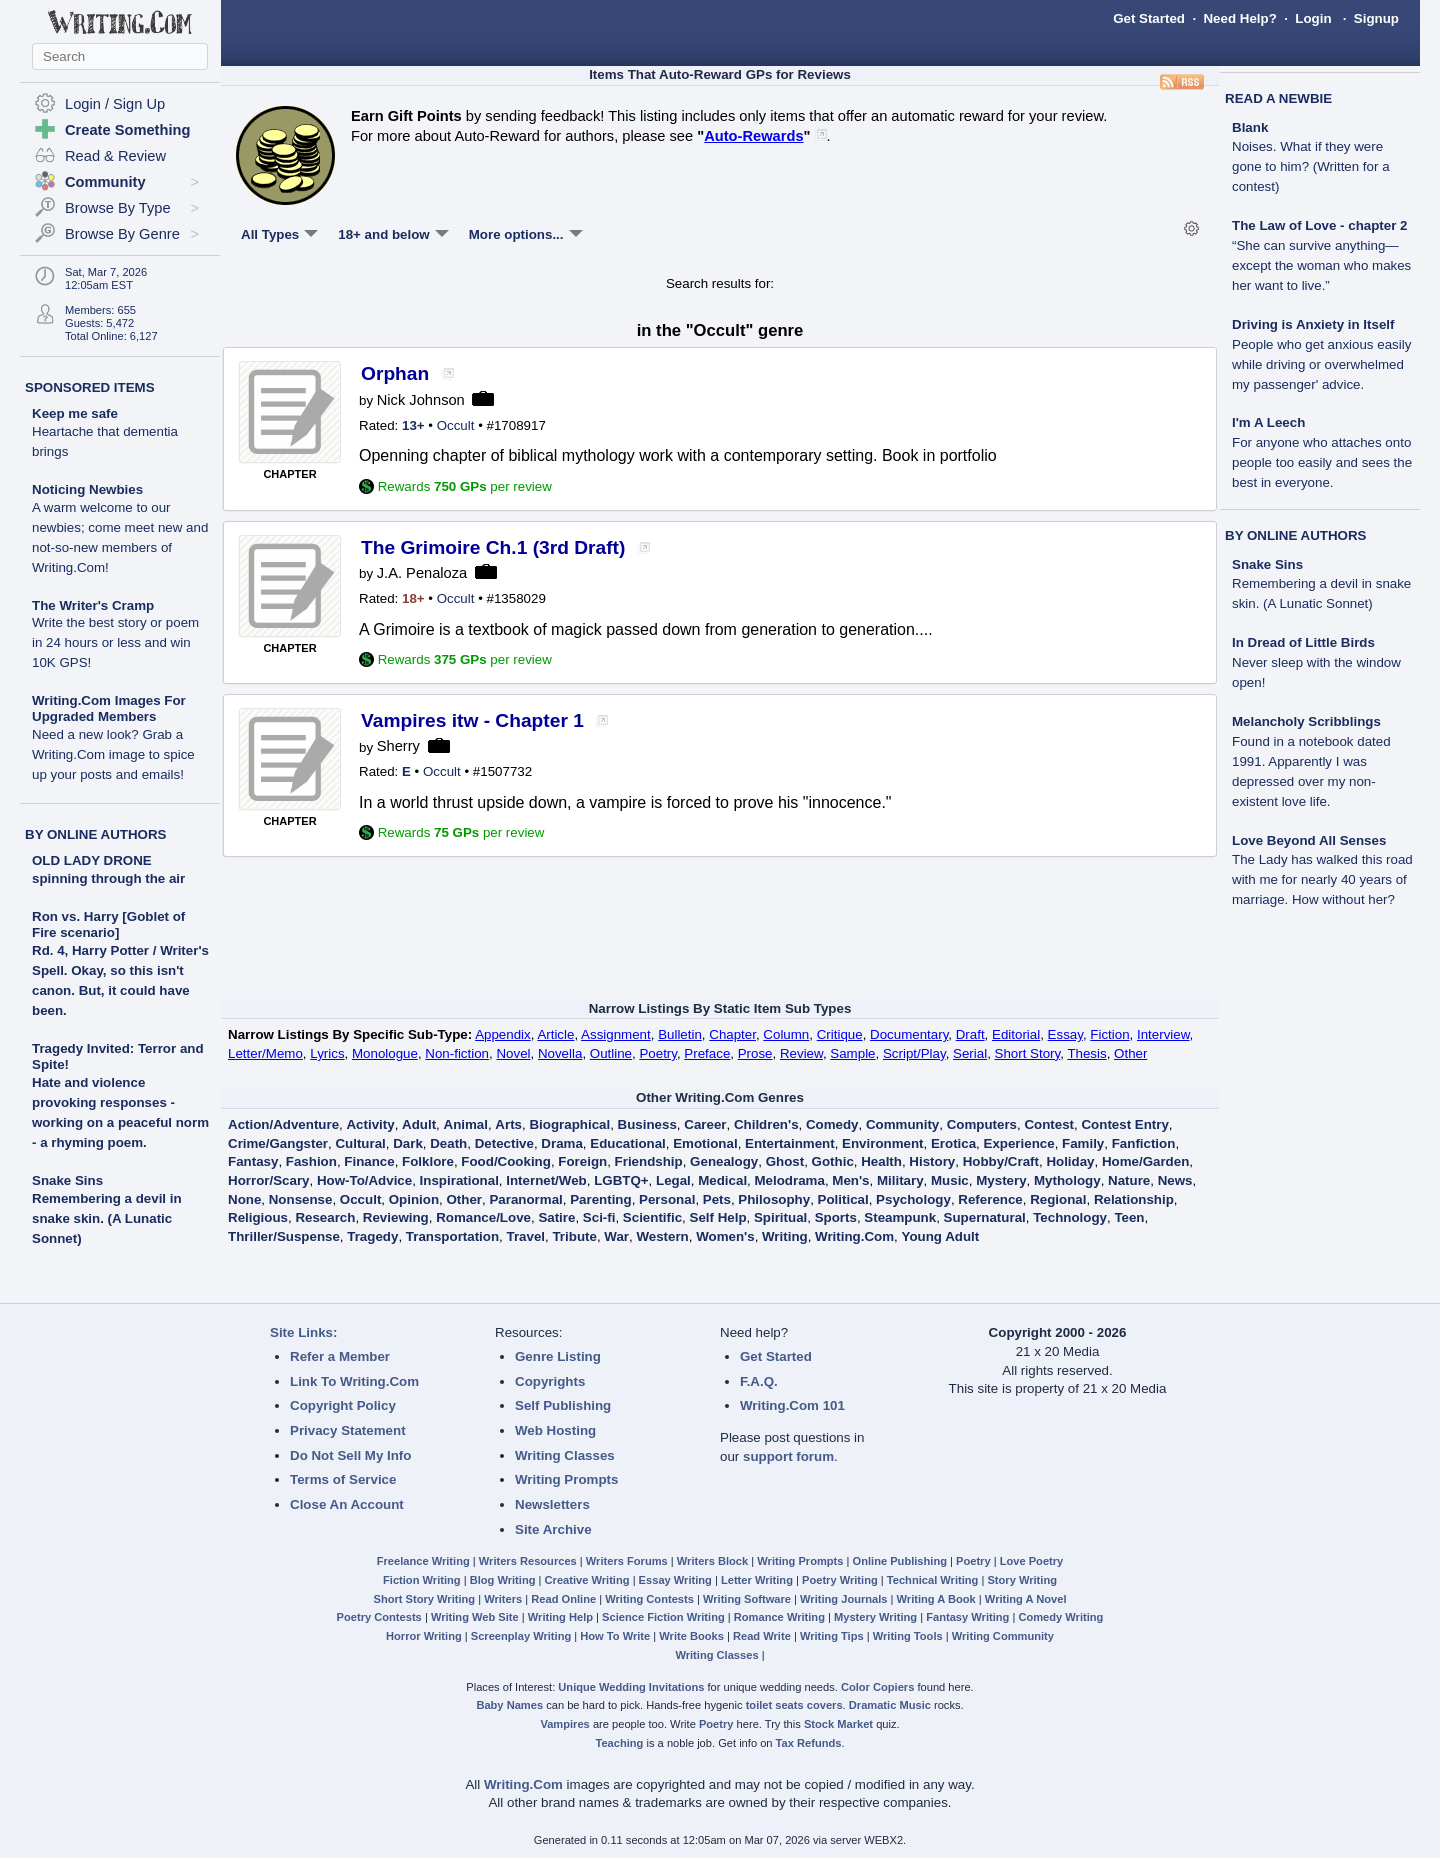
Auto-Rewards (753, 136)
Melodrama (790, 1180)
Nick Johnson (421, 400)
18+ (413, 598)
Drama (562, 1143)
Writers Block (712, 1561)
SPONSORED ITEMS (90, 387)
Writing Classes (565, 1455)
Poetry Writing (840, 1580)
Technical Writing (933, 1580)
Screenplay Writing (521, 1636)
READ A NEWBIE (1278, 98)
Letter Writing (757, 1580)
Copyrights (550, 1381)
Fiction (1109, 1034)
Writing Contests (649, 1599)
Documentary (909, 1034)
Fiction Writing (422, 1580)
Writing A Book (936, 1599)
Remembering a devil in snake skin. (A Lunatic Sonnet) (107, 1218)
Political (843, 1199)
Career (705, 1124)
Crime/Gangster (278, 1143)
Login (1313, 18)
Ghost (785, 1161)
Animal (466, 1124)
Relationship (1134, 1199)
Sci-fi (599, 1217)
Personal (667, 1199)
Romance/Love (483, 1217)
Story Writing (1022, 1580)
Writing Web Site (475, 1617)
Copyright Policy (343, 1405)
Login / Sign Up (115, 104)
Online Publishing (900, 1561)
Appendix (503, 1034)
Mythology (1067, 1180)
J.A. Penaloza (422, 573)
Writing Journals (843, 1599)
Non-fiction (457, 1053)
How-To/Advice (364, 1180)
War (616, 1236)
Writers (503, 1599)
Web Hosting (555, 1430)
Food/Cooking (506, 1161)
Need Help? (1239, 18)
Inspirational (459, 1180)
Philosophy (774, 1199)
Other (1130, 1053)
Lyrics (327, 1053)
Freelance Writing (423, 1561)
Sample (852, 1053)
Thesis (1086, 1053)
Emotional (705, 1143)
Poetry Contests (379, 1617)
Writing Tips (832, 1636)
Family (1083, 1143)
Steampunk (900, 1217)
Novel (513, 1053)
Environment (882, 1143)
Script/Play (914, 1053)
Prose (755, 1053)
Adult (419, 1124)
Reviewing (396, 1217)
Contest (1049, 1124)
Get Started (1149, 18)
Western (662, 1236)
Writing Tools (908, 1636)
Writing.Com (854, 1236)
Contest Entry (1124, 1124)
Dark (408, 1143)
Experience (1019, 1143)
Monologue (385, 1053)
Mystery (1001, 1180)
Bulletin (680, 1034)
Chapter (732, 1034)
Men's (850, 1180)
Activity (370, 1124)
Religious (258, 1217)
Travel (526, 1236)
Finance (369, 1161)
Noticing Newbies (120, 528)
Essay (1065, 1034)
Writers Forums (627, 1561)
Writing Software (747, 1599)
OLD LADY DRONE (92, 860)
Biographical (569, 1124)
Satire (556, 1217)
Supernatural (985, 1217)
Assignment (616, 1034)
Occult (456, 425)
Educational (628, 1143)
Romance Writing (779, 1617)
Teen (1129, 1217)
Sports (836, 1217)
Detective (504, 1143)
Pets (717, 1199)
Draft (970, 1034)
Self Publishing (563, 1405)
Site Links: (303, 1332)
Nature (1129, 1180)
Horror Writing (424, 1636)
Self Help (718, 1217)
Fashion (311, 1161)
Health (881, 1161)
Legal (673, 1180)
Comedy (832, 1124)
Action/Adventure (283, 1124)
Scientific (652, 1217)
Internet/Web (546, 1180)
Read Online (563, 1599)
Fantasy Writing (967, 1617)
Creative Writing (587, 1580)
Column (786, 1034)
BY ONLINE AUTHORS (95, 834)
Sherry (398, 746)
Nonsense (301, 1199)
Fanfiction (1144, 1143)
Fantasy (253, 1161)
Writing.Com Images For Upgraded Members (113, 737)
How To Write (615, 1636)
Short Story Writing (424, 1599)
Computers (982, 1124)
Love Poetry (1032, 1561)
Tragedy (372, 1236)
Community (902, 1124)
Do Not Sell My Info (350, 1455)
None (244, 1199)
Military (900, 1180)
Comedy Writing (1060, 1617)
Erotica (953, 1143)
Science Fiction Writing (663, 1617)
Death (448, 1143)
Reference (990, 1199)
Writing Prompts (566, 1479)
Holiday (1070, 1161)
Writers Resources (528, 1561)
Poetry (658, 1053)
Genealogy (724, 1161)
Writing (785, 1236)
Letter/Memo (265, 1053)
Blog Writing (503, 1580)
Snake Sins (67, 1180)
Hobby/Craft (1001, 1161)
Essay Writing (675, 1580)
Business (647, 1124)
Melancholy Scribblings (1311, 761)
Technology (1070, 1217)
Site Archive (553, 1529)
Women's (725, 1236)
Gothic (833, 1161)
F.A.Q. (759, 1381)
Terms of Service (343, 1479)
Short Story (1028, 1053)
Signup (1376, 18)
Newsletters (552, 1504)
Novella (560, 1053)
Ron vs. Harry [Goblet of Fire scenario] (108, 924)
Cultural (360, 1143)
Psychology (913, 1199)
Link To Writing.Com (354, 1381)
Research (325, 1217)
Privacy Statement (348, 1430)
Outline (611, 1053)
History (932, 1161)
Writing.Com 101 (792, 1405)
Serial (970, 1053)
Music (950, 1180)
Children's (766, 1124)
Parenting (600, 1199)
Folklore (428, 1161)
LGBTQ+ (621, 1180)
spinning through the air (108, 878)
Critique (840, 1034)
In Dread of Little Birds (1316, 662)
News (1175, 1180)
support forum (788, 1456)
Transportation (452, 1236)
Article (555, 1034)
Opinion (414, 1199)
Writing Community (1003, 1636)
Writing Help (560, 1617)
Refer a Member (340, 1356)
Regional (1058, 1199)
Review (801, 1053)
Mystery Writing (875, 1617)
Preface (707, 1053)
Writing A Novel (1026, 1599)
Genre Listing (558, 1356)
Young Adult (940, 1236)
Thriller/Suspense (284, 1236)
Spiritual (780, 1217)
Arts (508, 1124)
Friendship (649, 1161)
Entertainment (790, 1143)
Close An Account (347, 1504)
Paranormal (525, 1199)
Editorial (1016, 1034)
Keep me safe (105, 432)
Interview (1163, 1034)
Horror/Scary (269, 1180)
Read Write (762, 1636)
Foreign (582, 1161)
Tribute (574, 1236)
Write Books (691, 1636)
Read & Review (115, 156)
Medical (722, 1180)
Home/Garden (1145, 1161)
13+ (413, 425)
